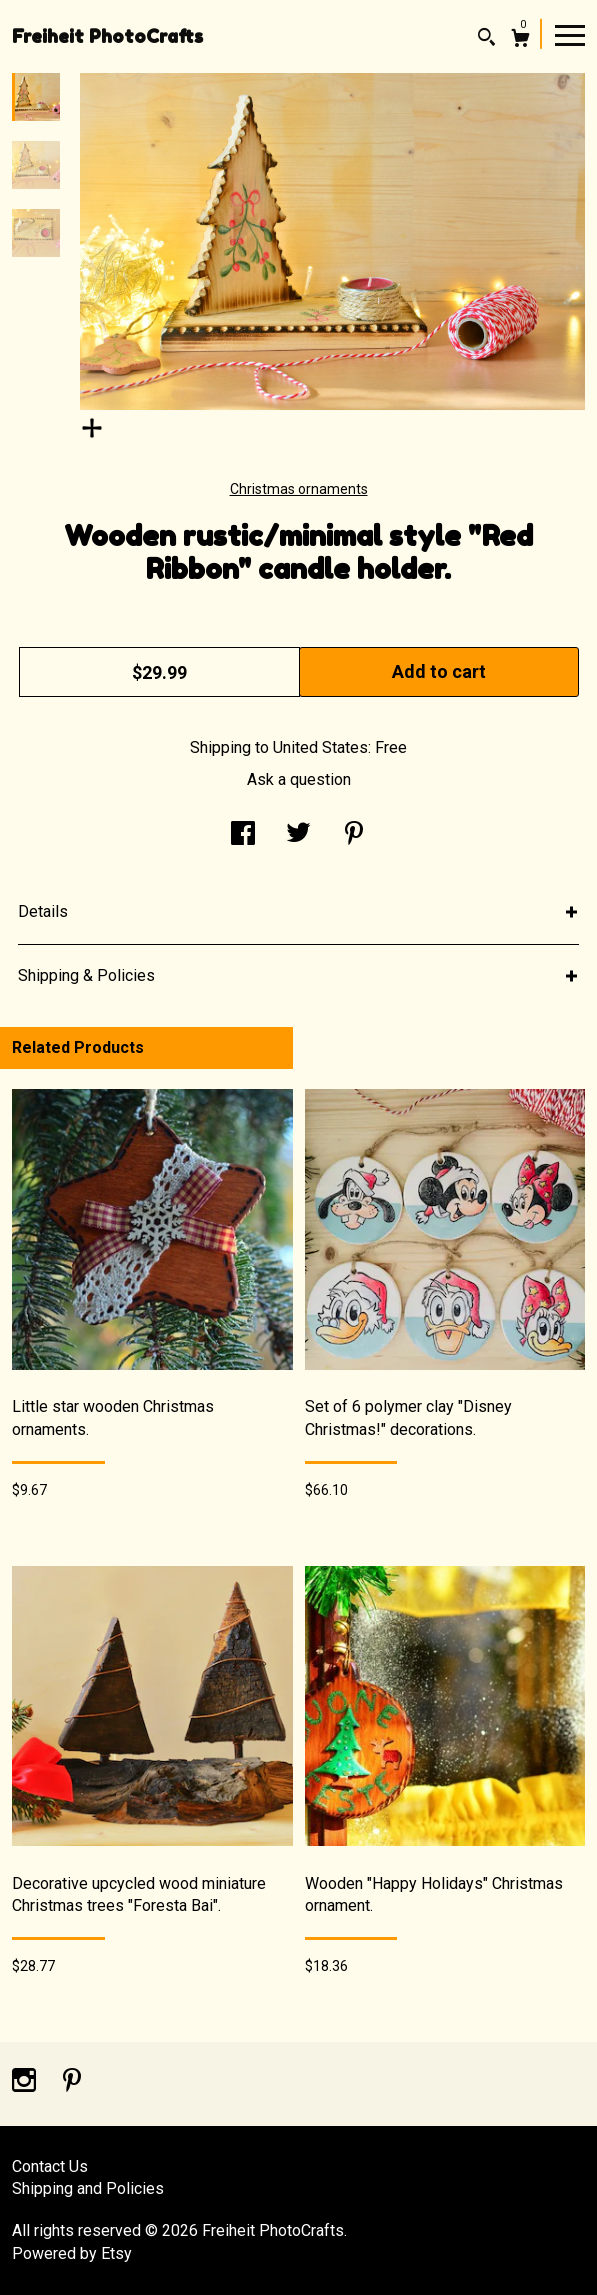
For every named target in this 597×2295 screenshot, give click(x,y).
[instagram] (26, 2082)
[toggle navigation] (570, 34)
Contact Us (50, 2166)
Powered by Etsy (72, 2253)
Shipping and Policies (88, 2188)
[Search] (486, 39)
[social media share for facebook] (243, 835)
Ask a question (299, 779)
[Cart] (520, 40)
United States (320, 747)
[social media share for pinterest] (354, 835)
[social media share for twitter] (298, 835)
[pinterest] (72, 2082)
